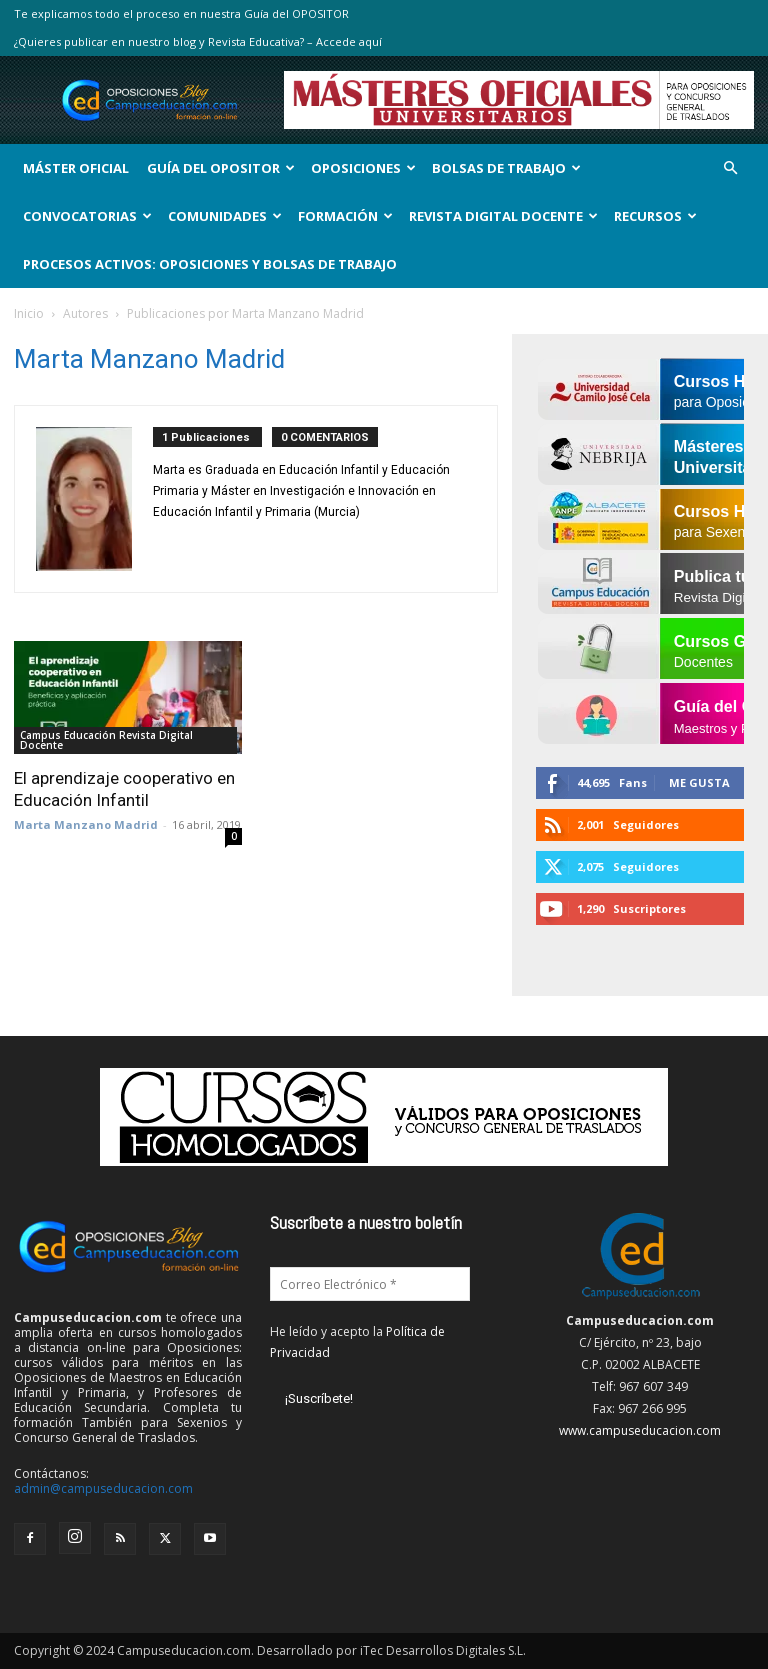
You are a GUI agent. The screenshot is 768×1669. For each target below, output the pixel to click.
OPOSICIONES (363, 168)
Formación (345, 216)
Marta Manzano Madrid (86, 824)
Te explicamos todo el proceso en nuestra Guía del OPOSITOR (181, 13)
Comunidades (225, 216)
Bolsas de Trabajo (506, 168)
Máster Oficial (76, 168)
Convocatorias (87, 216)
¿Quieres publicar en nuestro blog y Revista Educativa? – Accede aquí (198, 41)
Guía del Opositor (221, 168)
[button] (730, 168)
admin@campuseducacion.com (103, 1488)
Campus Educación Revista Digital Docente (106, 740)
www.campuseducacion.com (640, 1430)
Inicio (29, 313)
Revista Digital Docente (503, 216)
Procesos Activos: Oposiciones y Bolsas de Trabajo (210, 264)
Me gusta (699, 782)
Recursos (655, 216)
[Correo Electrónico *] (370, 1284)
